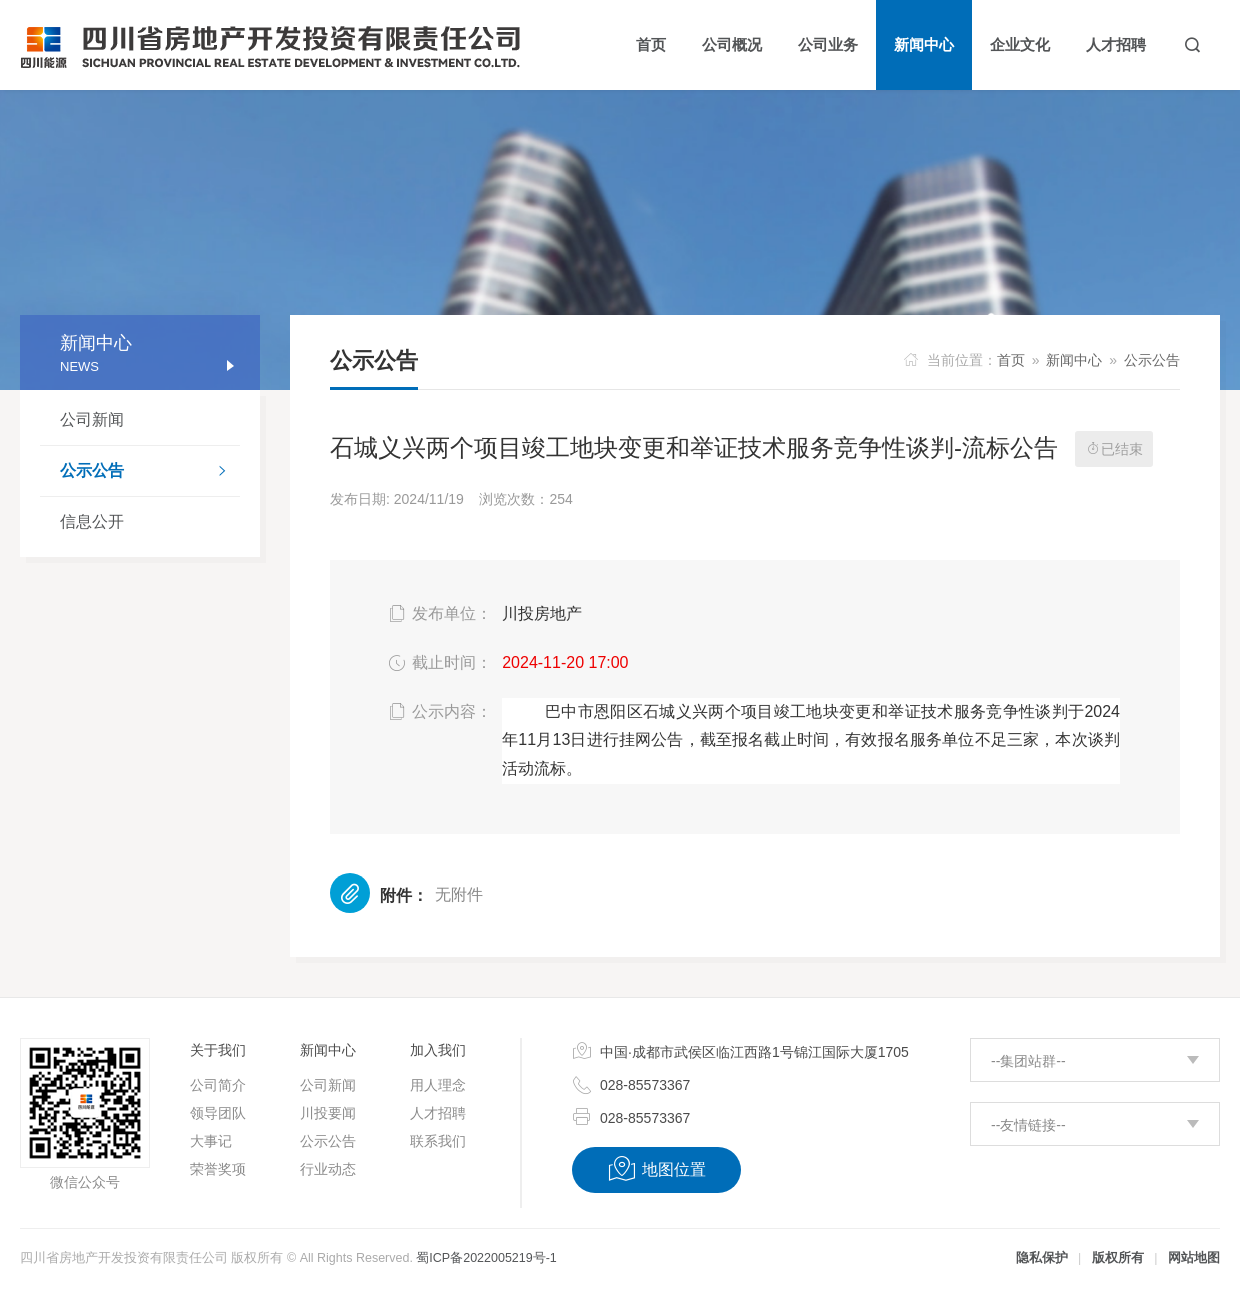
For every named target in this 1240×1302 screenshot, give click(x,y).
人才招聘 (438, 1113)
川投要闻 (328, 1113)
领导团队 (218, 1113)
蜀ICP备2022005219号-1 (486, 1258)
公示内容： (438, 712)
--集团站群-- (1028, 1061)
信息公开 (92, 521)
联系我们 (438, 1141)
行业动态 (328, 1169)
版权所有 (1118, 1258)
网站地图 (1194, 1258)
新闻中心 (1074, 360)
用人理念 (438, 1085)
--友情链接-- (1028, 1125)
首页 (1011, 360)
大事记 (211, 1141)
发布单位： (438, 614)
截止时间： (438, 663)
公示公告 (150, 473)
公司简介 (218, 1085)
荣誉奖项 (218, 1169)
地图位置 (656, 1169)
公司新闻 (92, 419)
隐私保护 (1042, 1258)
